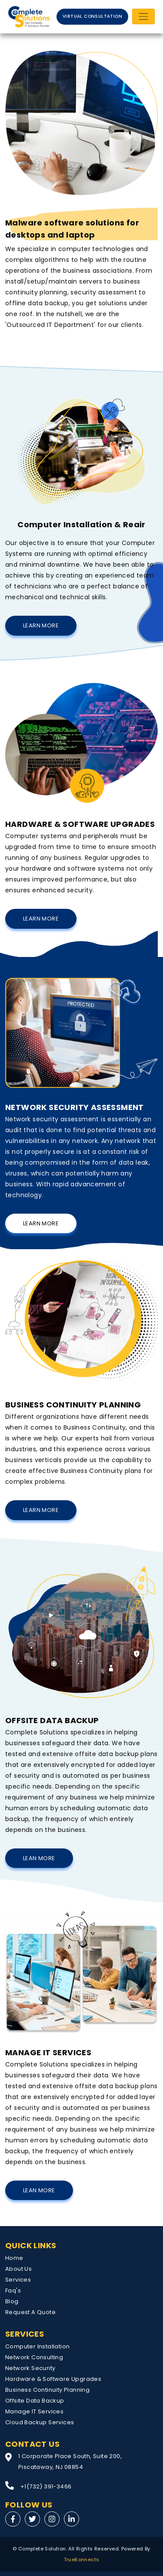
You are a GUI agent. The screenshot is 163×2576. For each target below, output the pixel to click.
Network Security (30, 2368)
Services (18, 2280)
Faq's (13, 2290)
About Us (18, 2269)
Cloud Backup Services (39, 2422)
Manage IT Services (34, 2411)
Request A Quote (30, 2312)
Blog (12, 2301)
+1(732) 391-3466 (38, 2486)
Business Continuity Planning (47, 2390)
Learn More (41, 625)
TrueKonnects (82, 2559)
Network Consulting (34, 2357)
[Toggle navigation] (143, 16)
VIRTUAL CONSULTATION (92, 16)
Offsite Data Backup (34, 2400)
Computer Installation (37, 2346)
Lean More (39, 1858)
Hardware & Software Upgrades (53, 2379)
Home (14, 2258)
